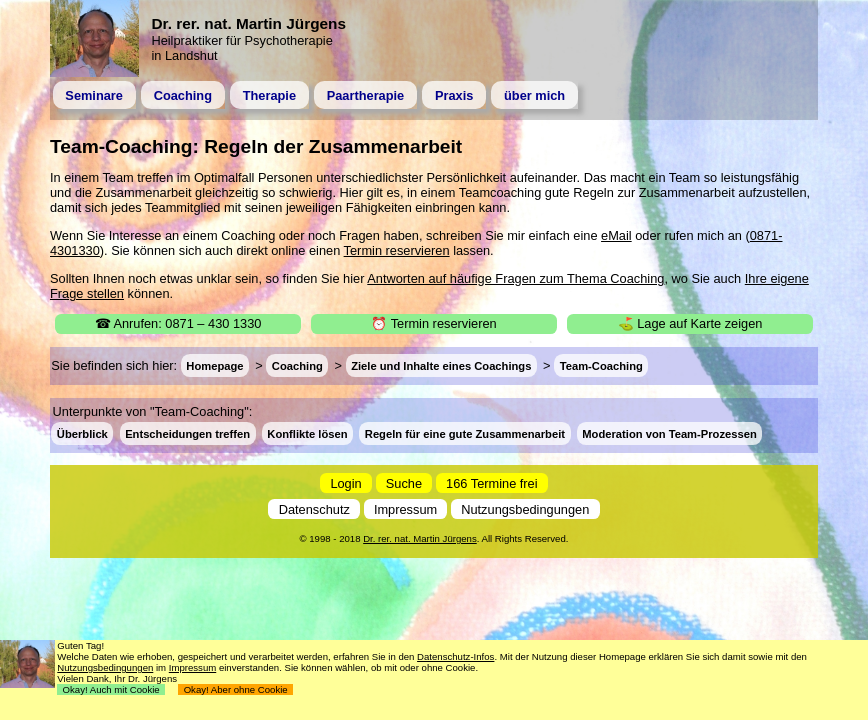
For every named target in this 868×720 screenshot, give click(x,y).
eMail (616, 235)
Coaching (183, 95)
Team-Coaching (601, 366)
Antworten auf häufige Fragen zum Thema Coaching (515, 278)
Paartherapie (366, 95)
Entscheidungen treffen (187, 433)
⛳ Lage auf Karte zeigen (690, 323)
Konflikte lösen (307, 433)
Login (345, 482)
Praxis (454, 95)
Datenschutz (314, 508)
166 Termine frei (492, 482)
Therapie (269, 95)
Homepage (214, 366)
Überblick (82, 433)
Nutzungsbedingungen (525, 508)
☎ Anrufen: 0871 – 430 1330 (178, 323)
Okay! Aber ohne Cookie (235, 689)
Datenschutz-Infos (455, 656)
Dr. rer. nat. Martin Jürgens (420, 538)
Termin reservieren (397, 250)
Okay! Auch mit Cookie (111, 689)
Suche (404, 482)
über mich (534, 95)
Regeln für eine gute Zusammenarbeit (465, 433)
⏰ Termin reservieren (433, 323)
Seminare (94, 95)
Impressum (405, 508)
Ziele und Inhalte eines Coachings (441, 366)
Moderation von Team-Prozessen (669, 433)
